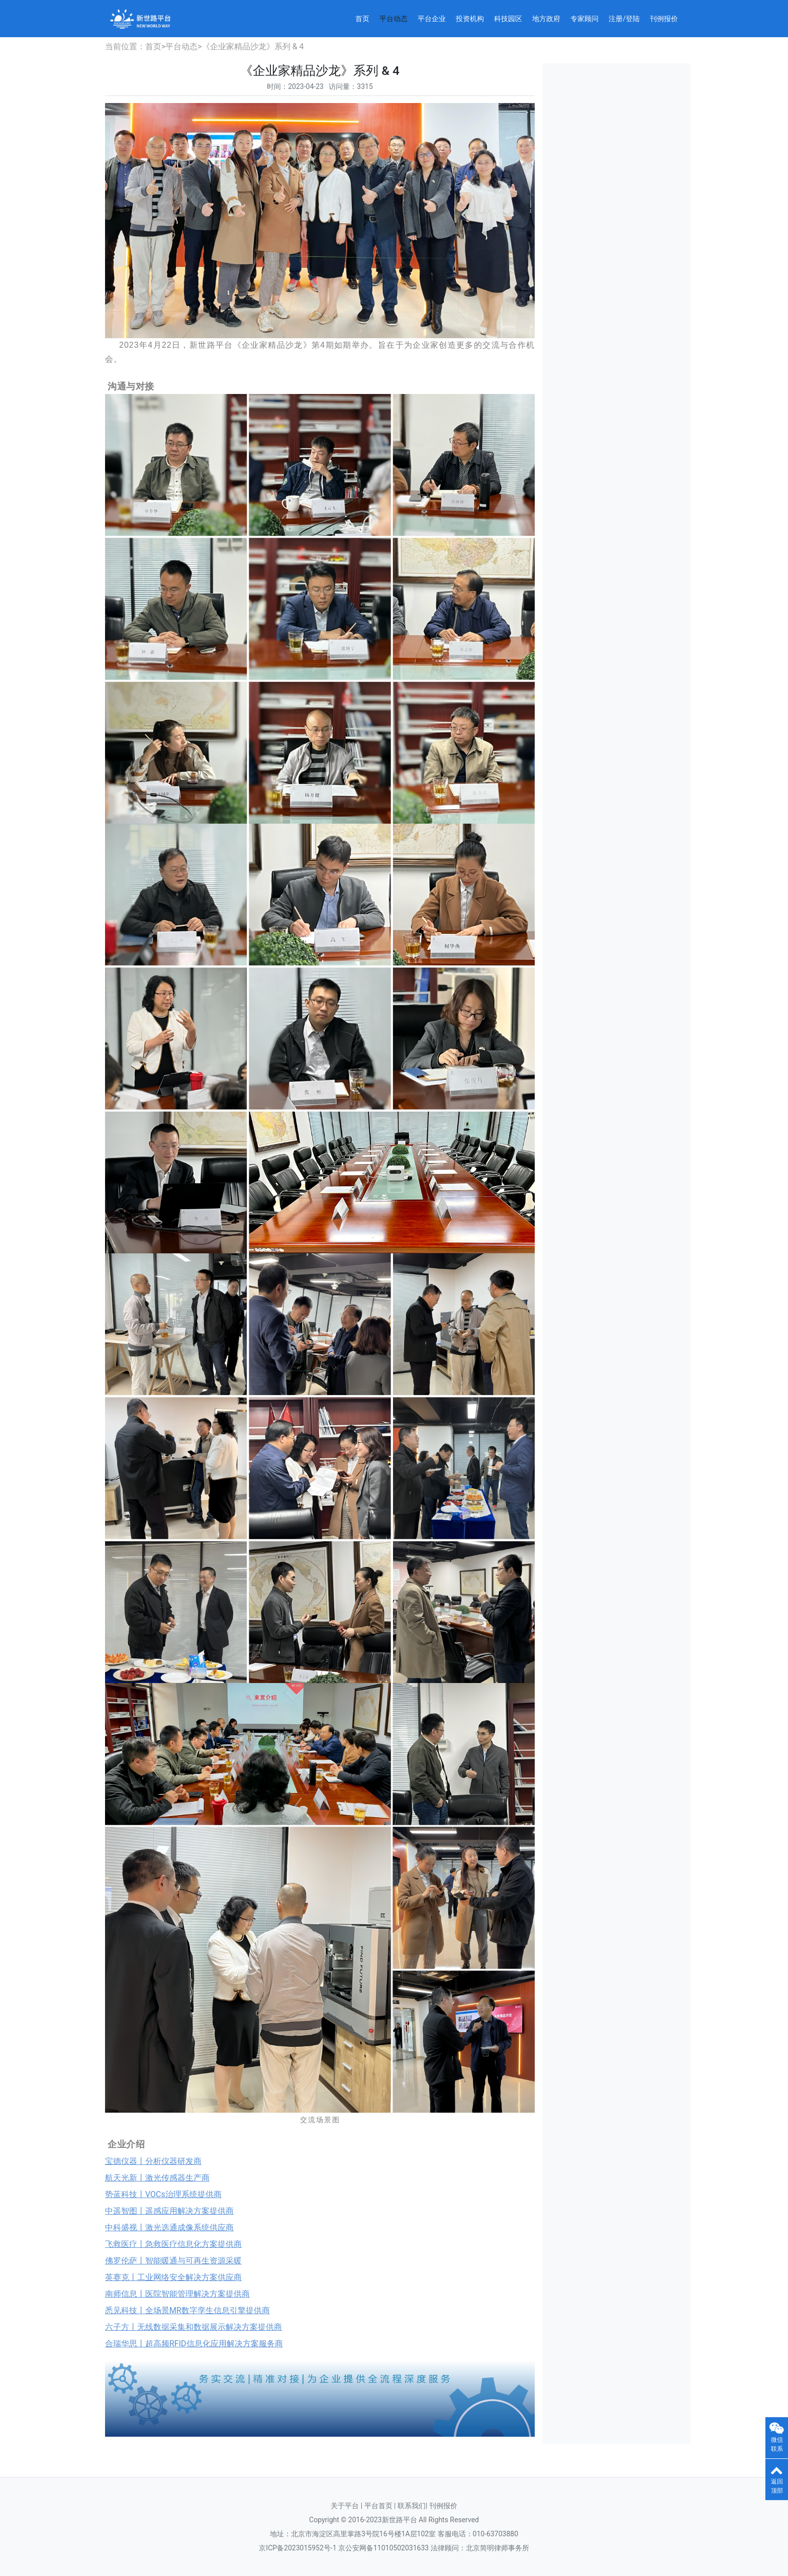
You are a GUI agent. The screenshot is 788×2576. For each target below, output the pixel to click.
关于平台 (345, 2506)
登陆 (633, 19)
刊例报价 (664, 19)
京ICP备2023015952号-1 (297, 2548)
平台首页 (379, 2506)
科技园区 (508, 19)
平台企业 (432, 19)
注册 (616, 19)
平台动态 (393, 19)
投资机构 (470, 19)
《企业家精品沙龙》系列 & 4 (253, 46)
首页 (362, 19)
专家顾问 (584, 19)
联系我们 (412, 2506)
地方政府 (546, 19)
